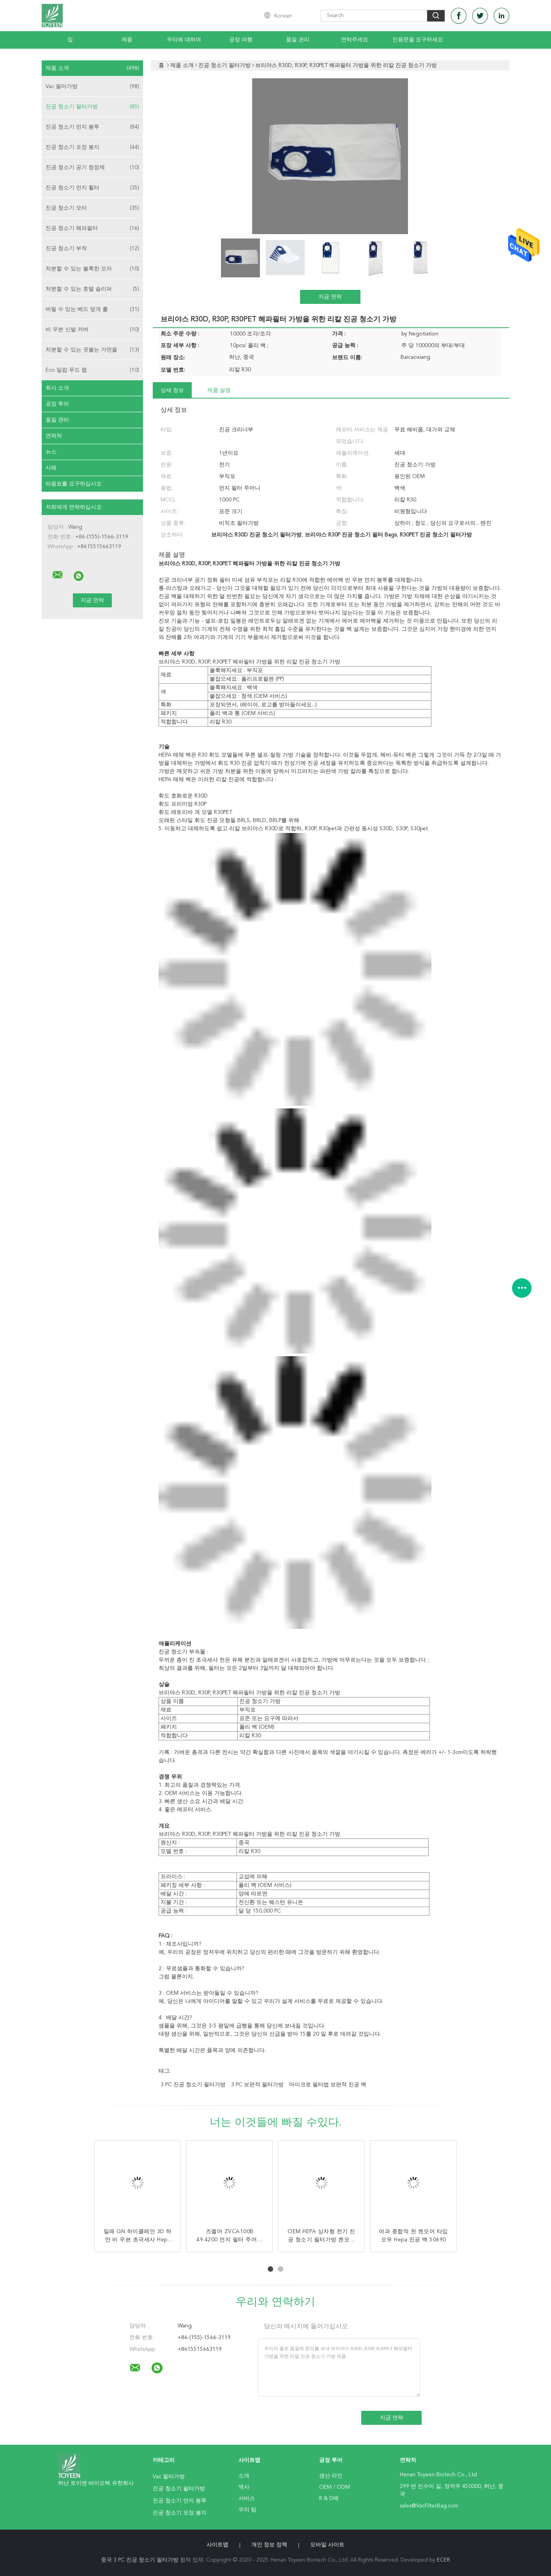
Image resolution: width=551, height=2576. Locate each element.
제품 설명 (219, 390)
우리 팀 (247, 2509)
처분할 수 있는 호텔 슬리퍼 (92, 289)
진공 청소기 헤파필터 (92, 228)
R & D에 (329, 2498)
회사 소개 (57, 388)
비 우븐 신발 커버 (92, 329)
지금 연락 (330, 297)
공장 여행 (241, 39)
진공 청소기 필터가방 (92, 107)
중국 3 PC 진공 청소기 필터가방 (139, 2560)
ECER (443, 2560)
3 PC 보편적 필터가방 (257, 2084)
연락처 (54, 436)
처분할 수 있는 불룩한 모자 (92, 269)
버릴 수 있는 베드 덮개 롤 (92, 309)
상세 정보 (172, 390)
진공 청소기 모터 (92, 208)
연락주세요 (354, 39)
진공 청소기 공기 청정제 (92, 167)
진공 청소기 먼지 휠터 (92, 188)
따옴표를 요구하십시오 (74, 484)
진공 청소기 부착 (92, 248)
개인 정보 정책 (269, 2545)
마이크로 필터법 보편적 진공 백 (327, 2084)
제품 (127, 39)
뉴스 (51, 452)
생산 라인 (331, 2476)
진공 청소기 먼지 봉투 (92, 127)
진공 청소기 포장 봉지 (92, 147)
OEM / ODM (334, 2487)
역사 (243, 2487)
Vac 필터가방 (92, 86)
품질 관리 (297, 39)
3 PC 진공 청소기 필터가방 (193, 2084)
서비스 (246, 2498)
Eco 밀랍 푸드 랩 (92, 370)
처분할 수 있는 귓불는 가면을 (92, 350)
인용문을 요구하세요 (417, 39)
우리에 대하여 (184, 39)
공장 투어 (57, 404)
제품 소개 (92, 68)
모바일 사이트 (327, 2545)
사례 (51, 468)
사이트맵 (217, 2545)
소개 (243, 2476)
